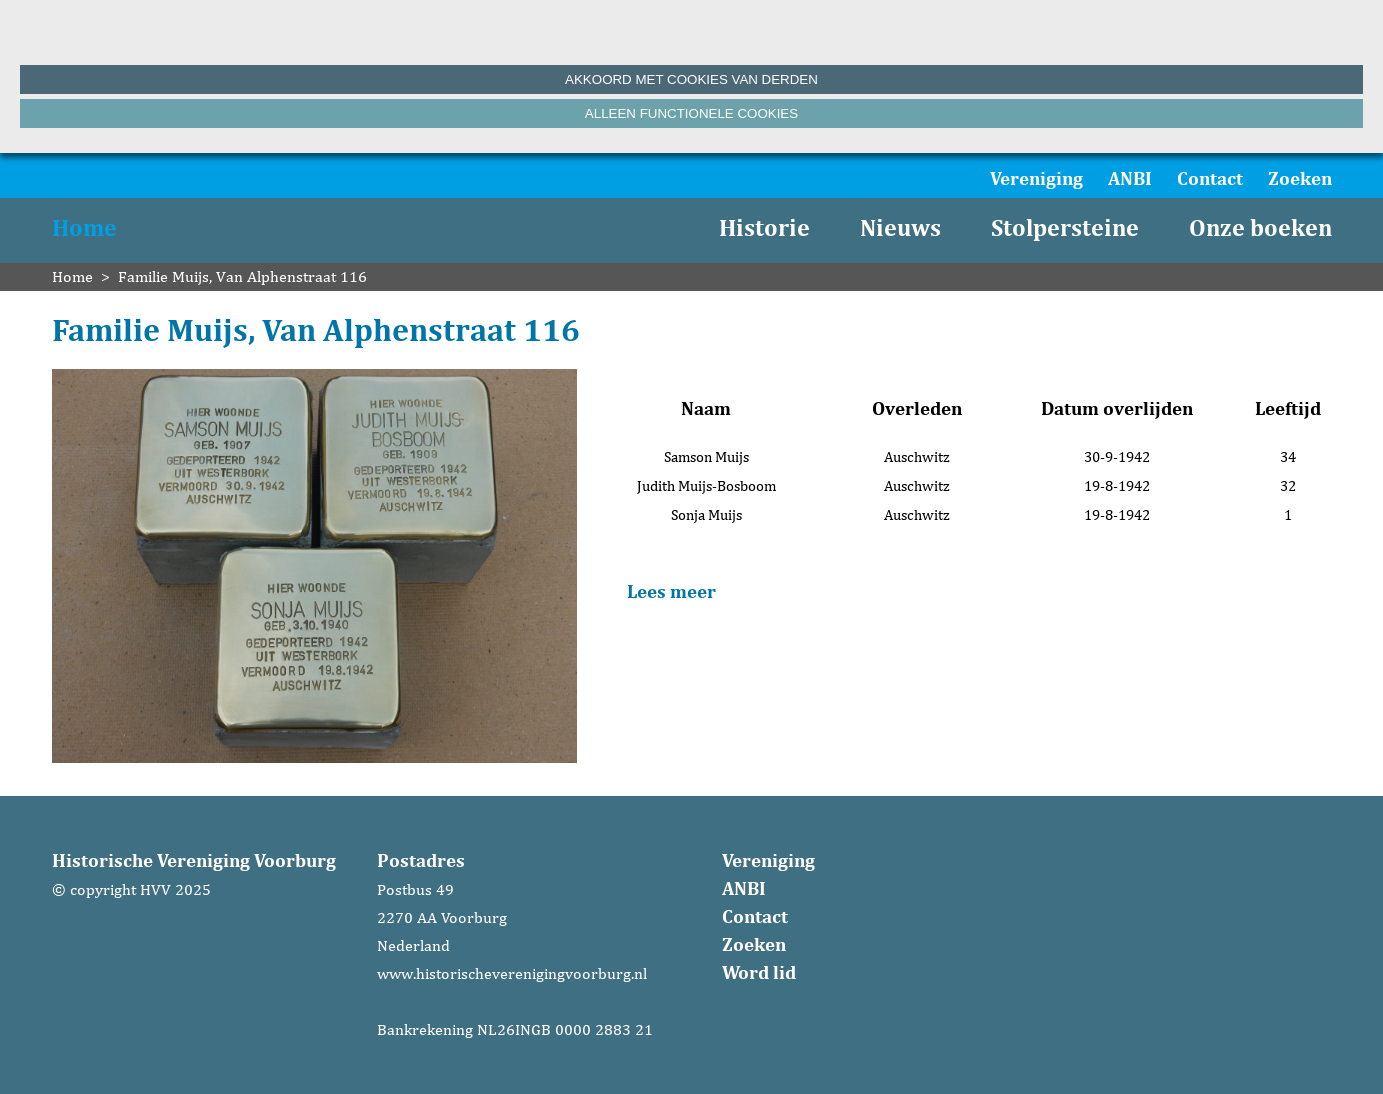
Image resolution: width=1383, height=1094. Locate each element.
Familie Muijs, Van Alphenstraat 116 (242, 276)
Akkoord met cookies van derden (691, 79)
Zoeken (1300, 178)
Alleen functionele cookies (691, 113)
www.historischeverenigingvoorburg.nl (512, 973)
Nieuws (900, 227)
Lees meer (671, 591)
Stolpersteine (1065, 227)
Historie (764, 227)
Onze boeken (1260, 227)
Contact (1210, 178)
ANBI (1130, 178)
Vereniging (1036, 178)
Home (84, 227)
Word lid (759, 972)
